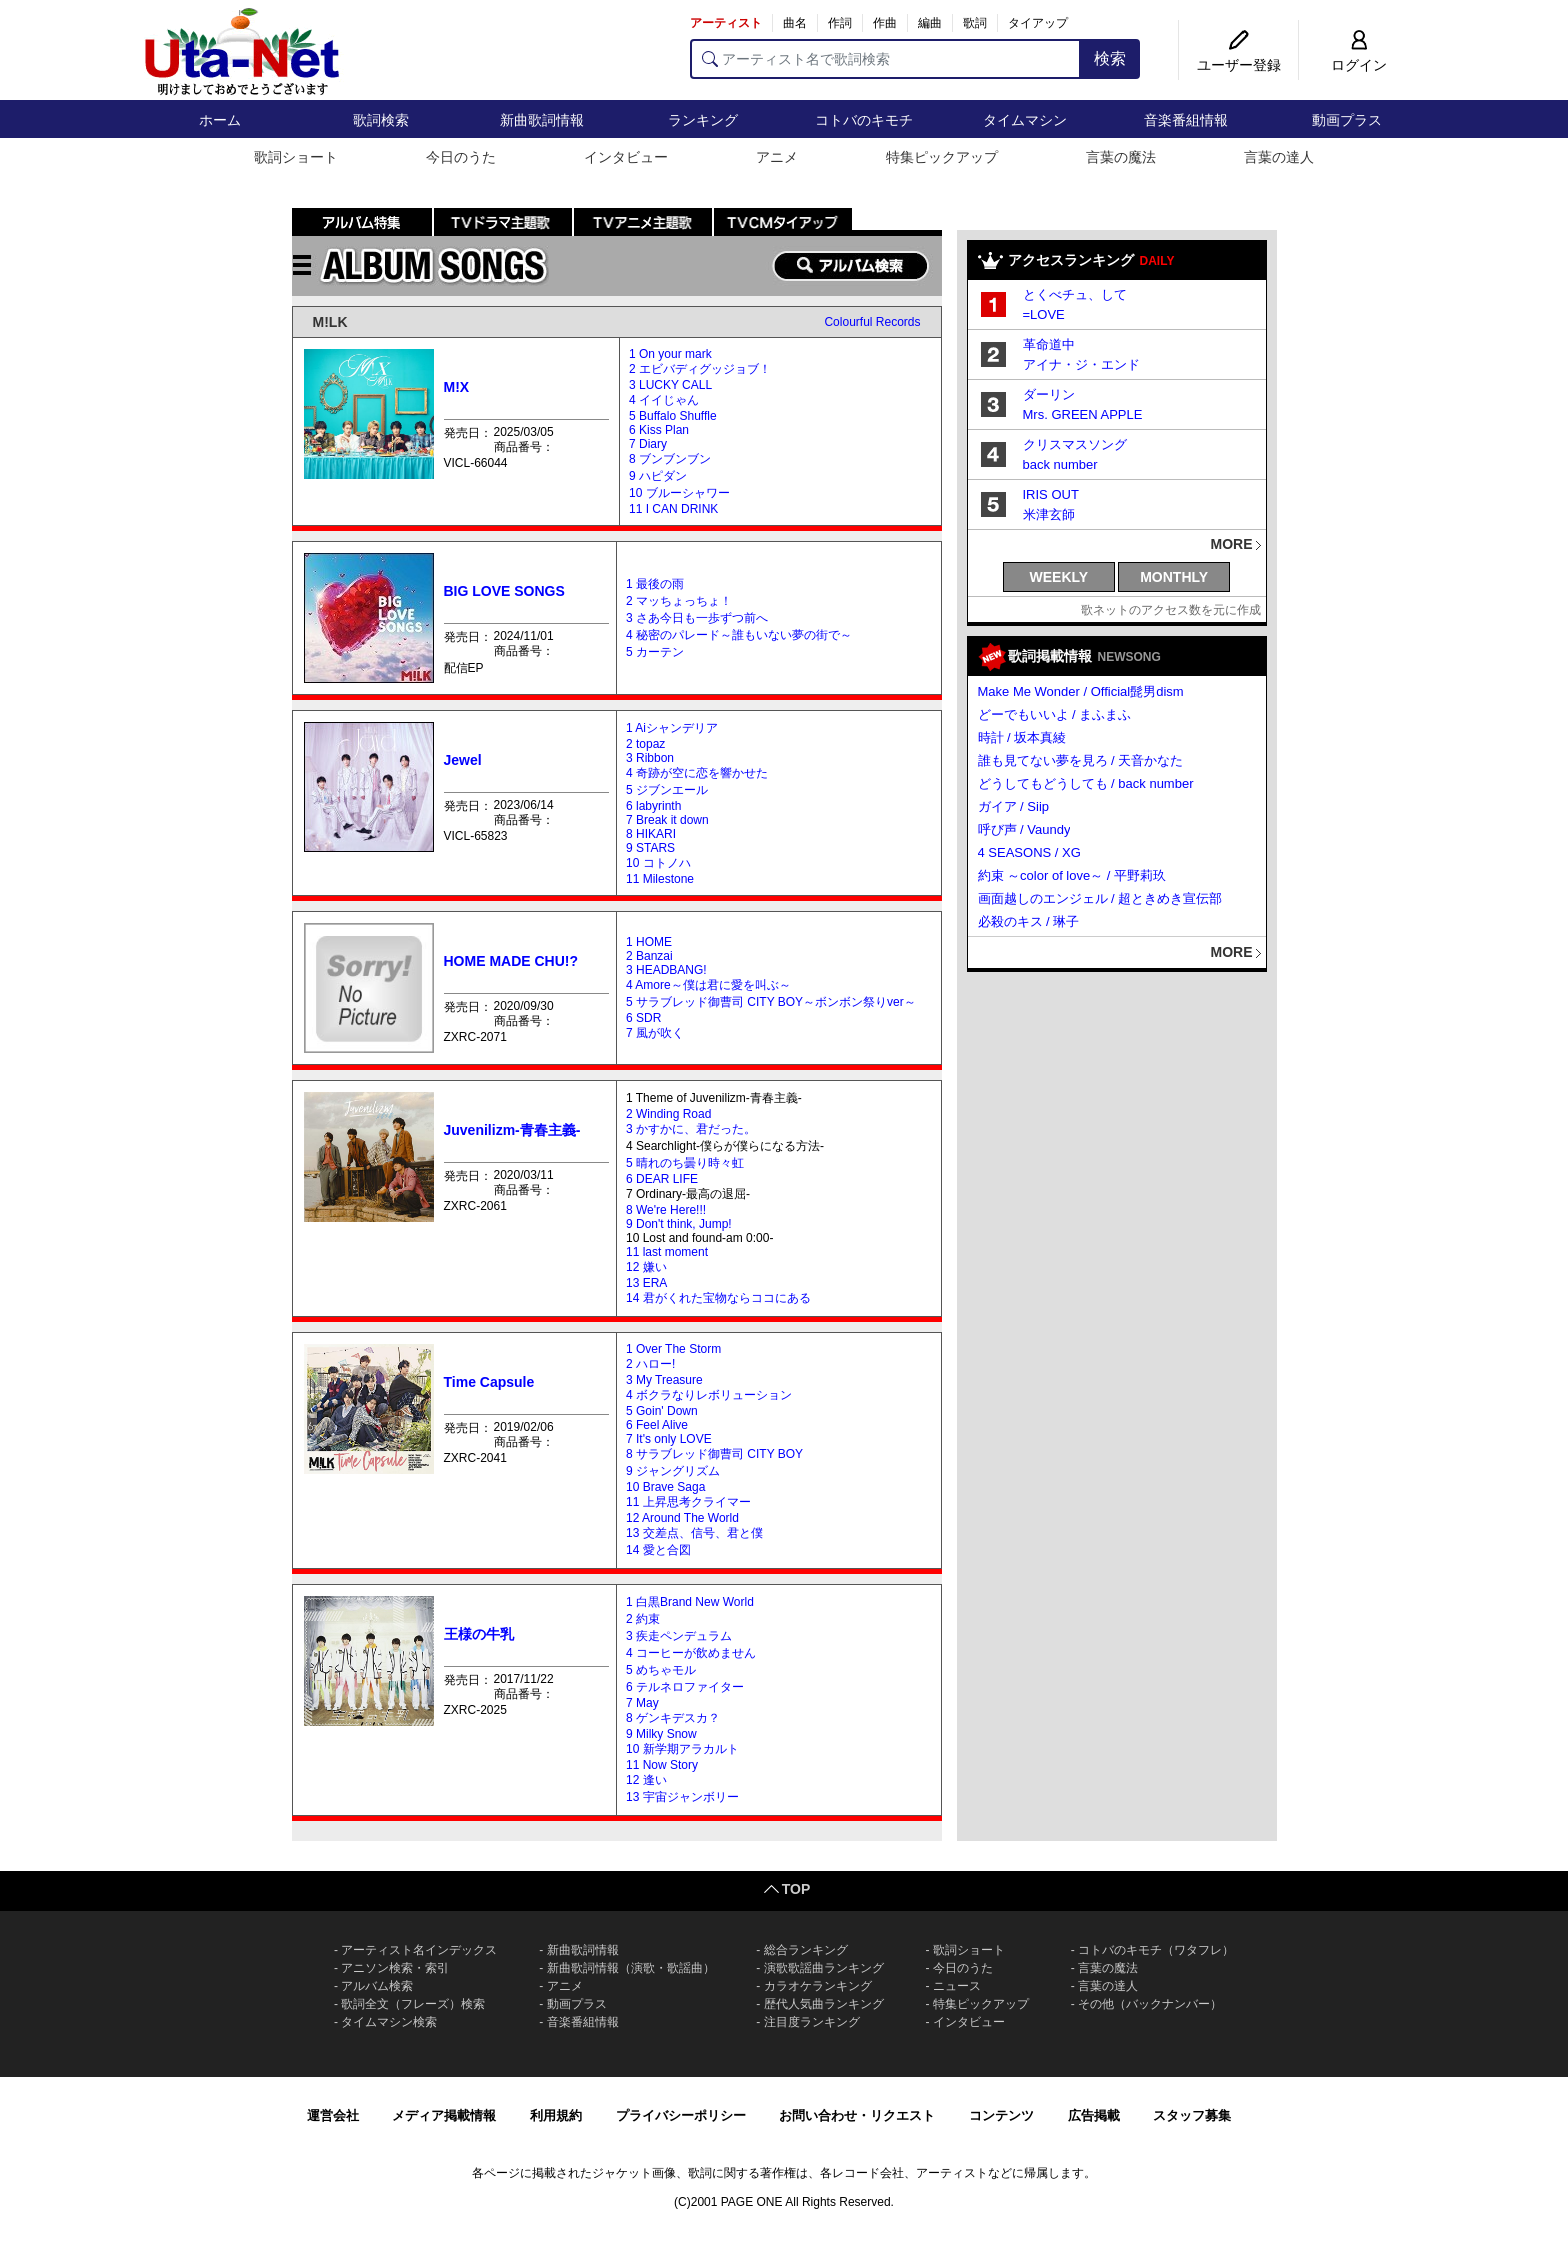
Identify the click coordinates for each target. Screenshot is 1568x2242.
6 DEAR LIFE (662, 1179)
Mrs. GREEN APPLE (1083, 414)
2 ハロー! (650, 1364)
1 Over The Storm (673, 1349)
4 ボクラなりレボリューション (709, 1395)
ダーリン (1049, 394)
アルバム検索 (377, 1986)
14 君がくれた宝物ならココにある (718, 1298)
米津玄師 (1049, 514)
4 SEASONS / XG (1029, 852)
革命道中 (1049, 344)
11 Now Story (662, 1765)
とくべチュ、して (1075, 294)
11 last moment (667, 1252)
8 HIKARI (651, 834)
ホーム (220, 120)
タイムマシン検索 (389, 2022)
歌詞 (975, 23)
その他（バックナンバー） (1150, 2004)
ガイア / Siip (1014, 806)
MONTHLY (1174, 577)
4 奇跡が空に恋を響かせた (697, 773)
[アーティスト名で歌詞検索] (885, 59)
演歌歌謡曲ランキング (824, 1968)
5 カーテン (655, 652)
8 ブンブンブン (670, 459)
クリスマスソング (1075, 444)
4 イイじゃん (664, 400)
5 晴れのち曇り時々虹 (685, 1163)
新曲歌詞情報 (542, 120)
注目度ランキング (812, 2022)
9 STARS (650, 848)
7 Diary (648, 444)
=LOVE (1044, 314)
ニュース (957, 1986)
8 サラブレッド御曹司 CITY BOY (714, 1454)
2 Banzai (649, 956)
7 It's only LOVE (669, 1439)
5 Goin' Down (662, 1411)
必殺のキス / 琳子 (1029, 921)
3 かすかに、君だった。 (691, 1129)
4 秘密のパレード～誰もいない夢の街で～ (739, 635)
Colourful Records (872, 322)
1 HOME (649, 942)
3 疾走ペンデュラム (679, 1636)
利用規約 (556, 2115)
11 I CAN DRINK (673, 509)
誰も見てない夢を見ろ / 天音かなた (1081, 760)
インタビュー (626, 157)
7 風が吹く (655, 1033)
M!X (457, 387)
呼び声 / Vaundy (1024, 829)
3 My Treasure (664, 1380)
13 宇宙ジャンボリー (682, 1797)
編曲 (930, 23)
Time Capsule (489, 1382)
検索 (1110, 58)
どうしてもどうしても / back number (1086, 783)
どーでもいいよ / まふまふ (1055, 714)
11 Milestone (660, 879)
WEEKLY (1059, 577)
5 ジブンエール (667, 790)
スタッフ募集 (1192, 2115)
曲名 (795, 23)
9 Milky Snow (661, 1734)
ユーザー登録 (1239, 65)
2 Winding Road (668, 1114)
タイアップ (1038, 23)
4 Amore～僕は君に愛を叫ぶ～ (708, 985)
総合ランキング (806, 1950)
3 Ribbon (650, 758)
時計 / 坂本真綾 (1022, 737)
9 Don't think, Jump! (679, 1224)
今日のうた (461, 157)
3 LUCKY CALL (670, 385)
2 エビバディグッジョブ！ (700, 369)
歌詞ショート (296, 157)
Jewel (463, 760)
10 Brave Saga (665, 1487)
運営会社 (333, 2115)
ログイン (1359, 65)
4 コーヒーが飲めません (691, 1653)
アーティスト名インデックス (419, 1950)
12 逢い (646, 1780)
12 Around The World (682, 1518)
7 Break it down (667, 820)
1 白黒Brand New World (690, 1602)
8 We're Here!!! (666, 1210)
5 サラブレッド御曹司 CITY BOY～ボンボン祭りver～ (771, 1002)
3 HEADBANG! (666, 970)
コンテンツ (1001, 2115)
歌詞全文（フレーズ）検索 (413, 2004)
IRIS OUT (1051, 494)
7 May (642, 1703)
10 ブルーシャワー (679, 493)
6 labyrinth (653, 806)
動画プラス (1347, 120)
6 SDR (643, 1018)
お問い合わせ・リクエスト (857, 2115)
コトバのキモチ (864, 120)
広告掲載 (1094, 2115)
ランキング (703, 120)
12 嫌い (646, 1267)
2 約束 (643, 1619)
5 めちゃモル (661, 1670)
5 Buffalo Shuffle (673, 416)
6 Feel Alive (657, 1425)
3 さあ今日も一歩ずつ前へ (697, 618)
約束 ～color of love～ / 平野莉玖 (1072, 875)
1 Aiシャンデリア (672, 728)
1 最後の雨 (655, 584)
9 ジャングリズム (673, 1471)
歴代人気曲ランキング (824, 2004)
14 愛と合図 (658, 1550)
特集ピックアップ (942, 157)
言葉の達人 (1279, 157)
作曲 (885, 23)
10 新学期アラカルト (682, 1749)
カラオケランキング (818, 1986)
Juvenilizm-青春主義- (512, 1130)
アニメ (777, 157)
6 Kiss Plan (659, 430)
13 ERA (646, 1283)
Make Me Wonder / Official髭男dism (1081, 691)
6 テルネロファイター (685, 1687)
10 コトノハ (658, 863)
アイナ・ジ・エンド (1081, 364)
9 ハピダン (658, 476)
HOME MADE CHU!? (511, 961)
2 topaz (645, 744)
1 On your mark (670, 354)
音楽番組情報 (1186, 120)
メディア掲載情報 (444, 2115)
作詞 (840, 23)
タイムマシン (1025, 120)
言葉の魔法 (1121, 157)
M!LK (330, 322)
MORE (1232, 544)
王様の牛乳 (479, 1634)
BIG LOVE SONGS (504, 591)
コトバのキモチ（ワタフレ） (1156, 1950)
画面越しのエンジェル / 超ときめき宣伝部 (1100, 898)
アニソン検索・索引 (395, 1968)
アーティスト (726, 23)
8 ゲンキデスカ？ (673, 1718)
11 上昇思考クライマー (688, 1502)
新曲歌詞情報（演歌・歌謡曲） (631, 1968)
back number (1060, 464)
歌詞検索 (381, 120)
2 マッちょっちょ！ (679, 601)
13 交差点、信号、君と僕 (694, 1533)
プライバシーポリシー (681, 2115)
